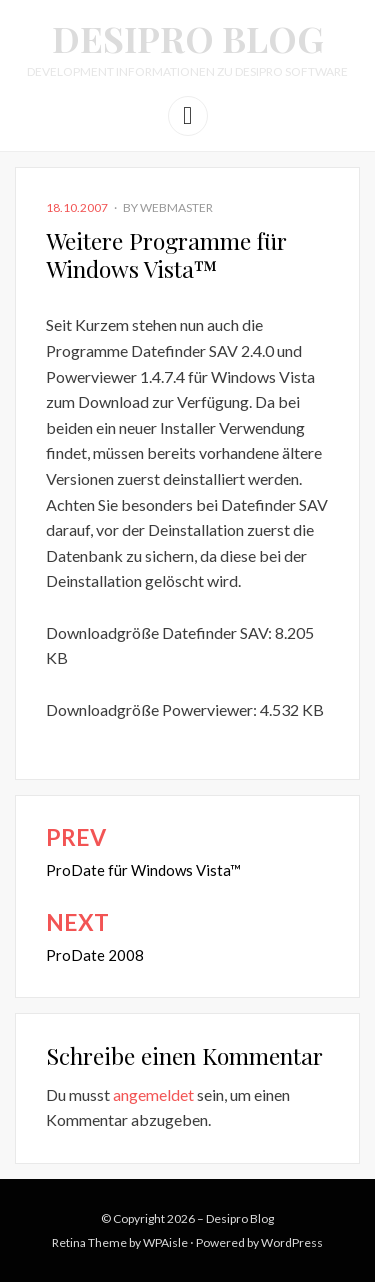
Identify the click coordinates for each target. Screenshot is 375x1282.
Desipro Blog (188, 38)
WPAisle (165, 1242)
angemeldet (153, 1094)
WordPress (292, 1242)
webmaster (176, 207)
